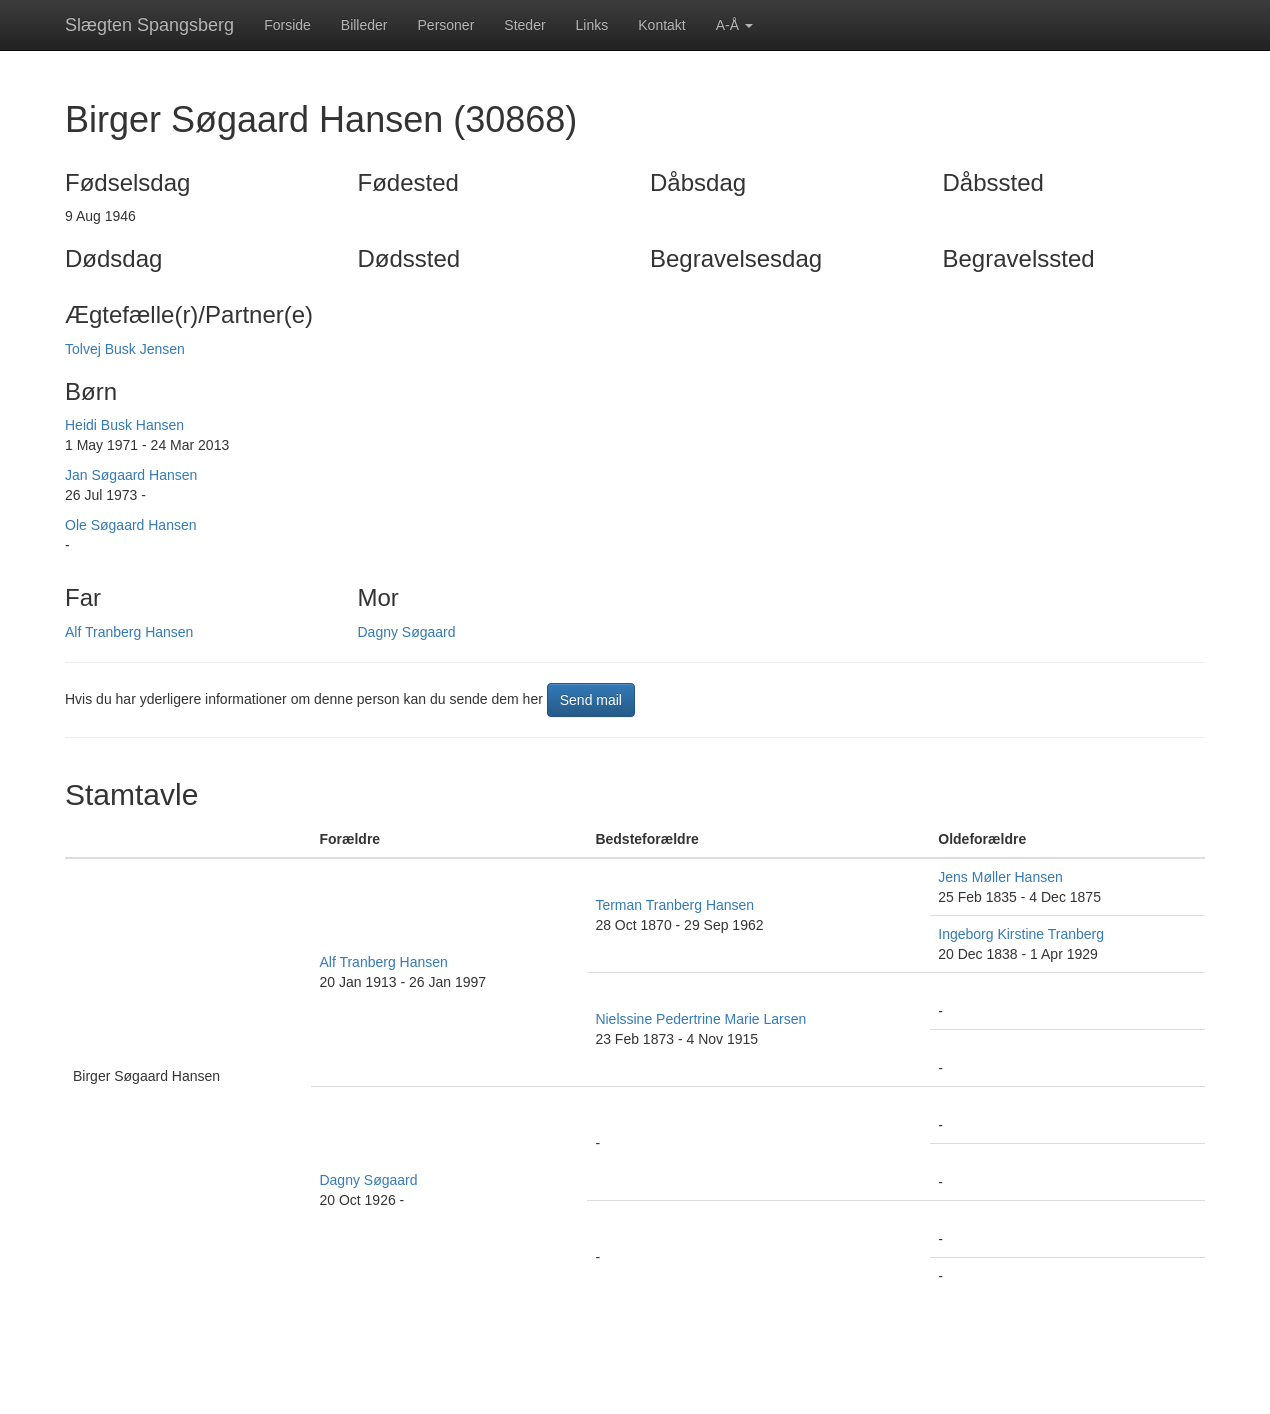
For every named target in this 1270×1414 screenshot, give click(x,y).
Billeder (364, 25)
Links (592, 25)
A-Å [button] (734, 25)
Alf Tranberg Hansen (129, 632)
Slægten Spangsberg (149, 25)
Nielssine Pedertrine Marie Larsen (700, 1019)
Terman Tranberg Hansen (674, 905)
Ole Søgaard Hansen (131, 525)
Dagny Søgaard (407, 632)
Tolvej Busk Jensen (125, 349)
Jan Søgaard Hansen (131, 475)
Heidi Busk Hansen (124, 425)
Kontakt (661, 25)
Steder (524, 25)
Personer (446, 25)
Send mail (591, 700)
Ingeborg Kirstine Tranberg (1021, 934)
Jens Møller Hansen (1000, 877)
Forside (287, 25)
